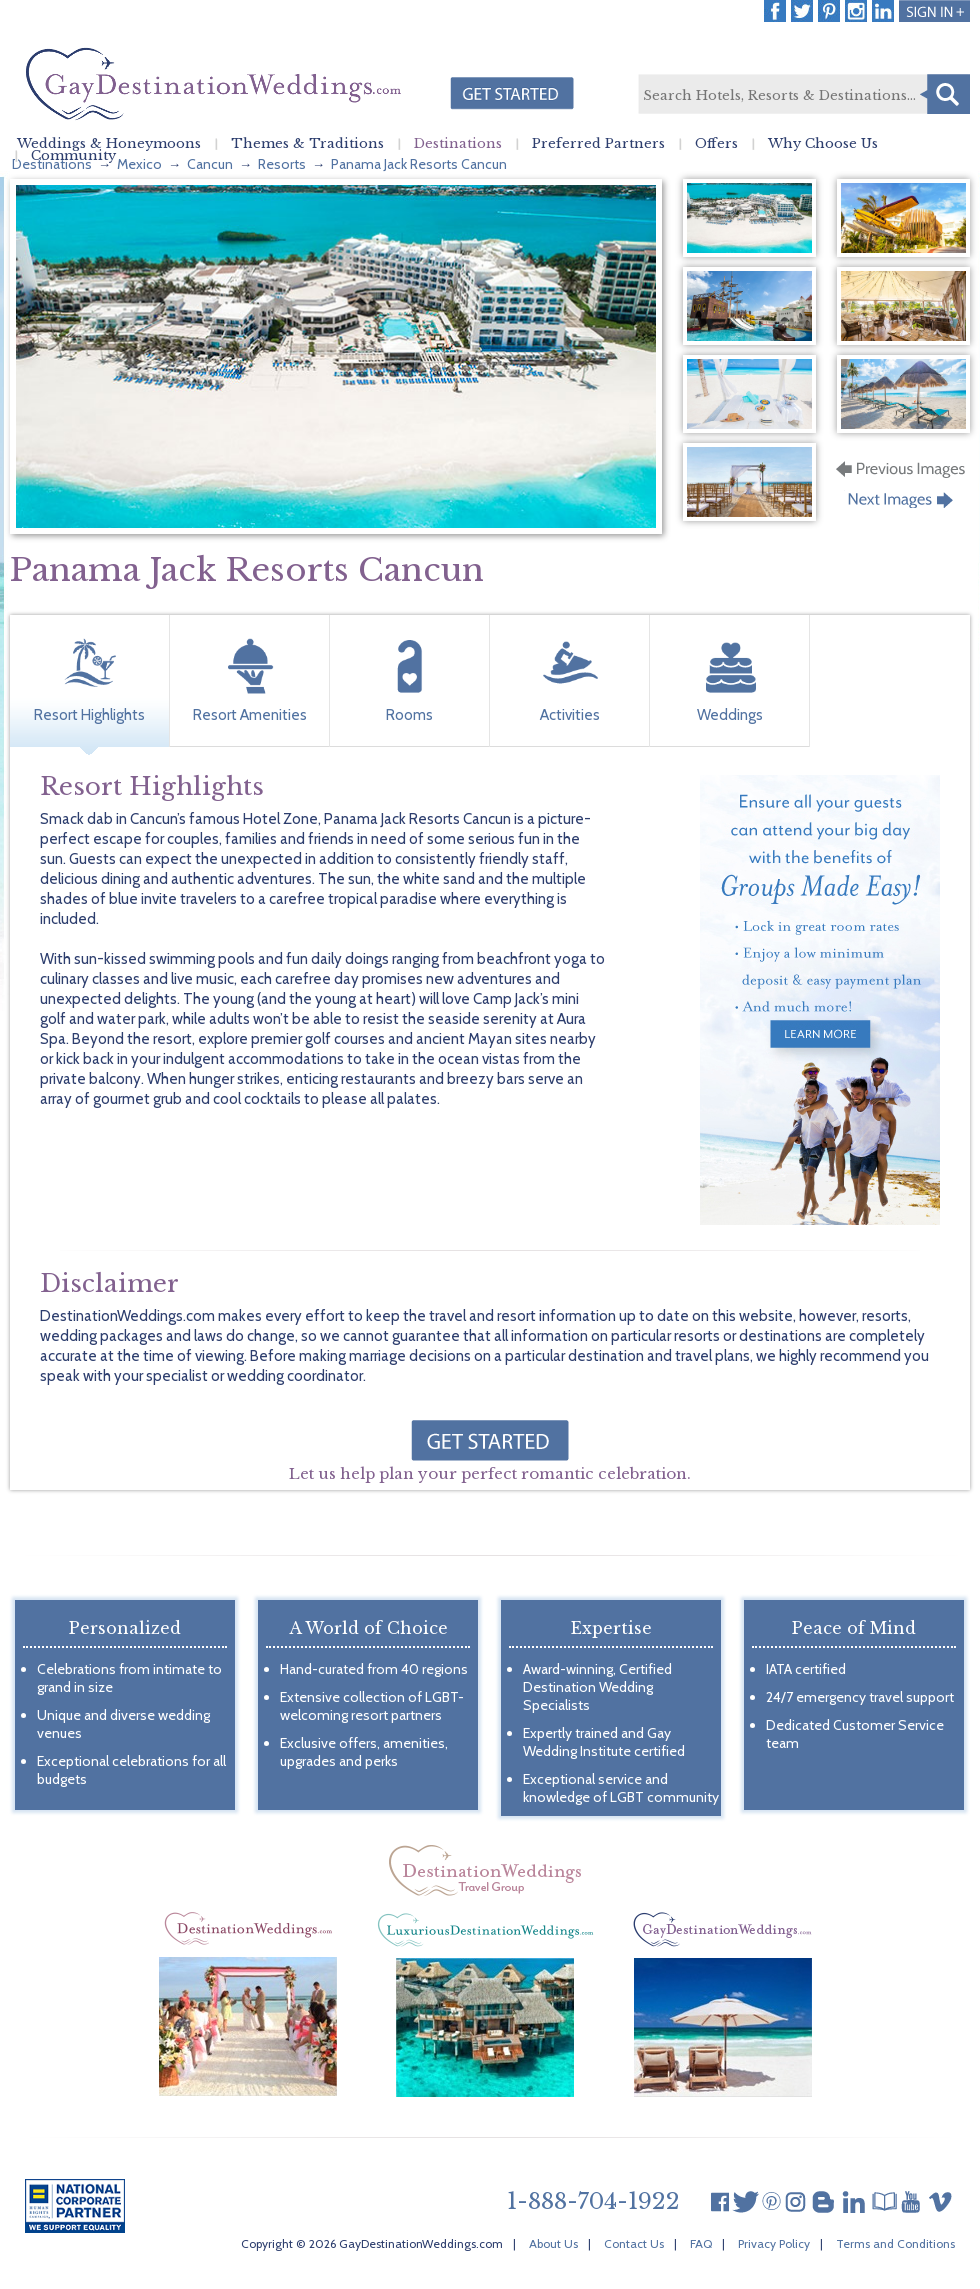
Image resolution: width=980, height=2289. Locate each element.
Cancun (210, 164)
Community (73, 156)
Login (934, 11)
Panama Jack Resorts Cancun (419, 164)
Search (945, 94)
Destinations (458, 144)
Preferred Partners (598, 144)
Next (902, 506)
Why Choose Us (823, 144)
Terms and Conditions (895, 2243)
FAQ (701, 2243)
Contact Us (634, 2243)
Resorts (282, 164)
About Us (553, 2243)
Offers (716, 144)
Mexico (139, 164)
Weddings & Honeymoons (109, 144)
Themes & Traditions (307, 144)
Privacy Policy (774, 2243)
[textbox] (803, 95)
